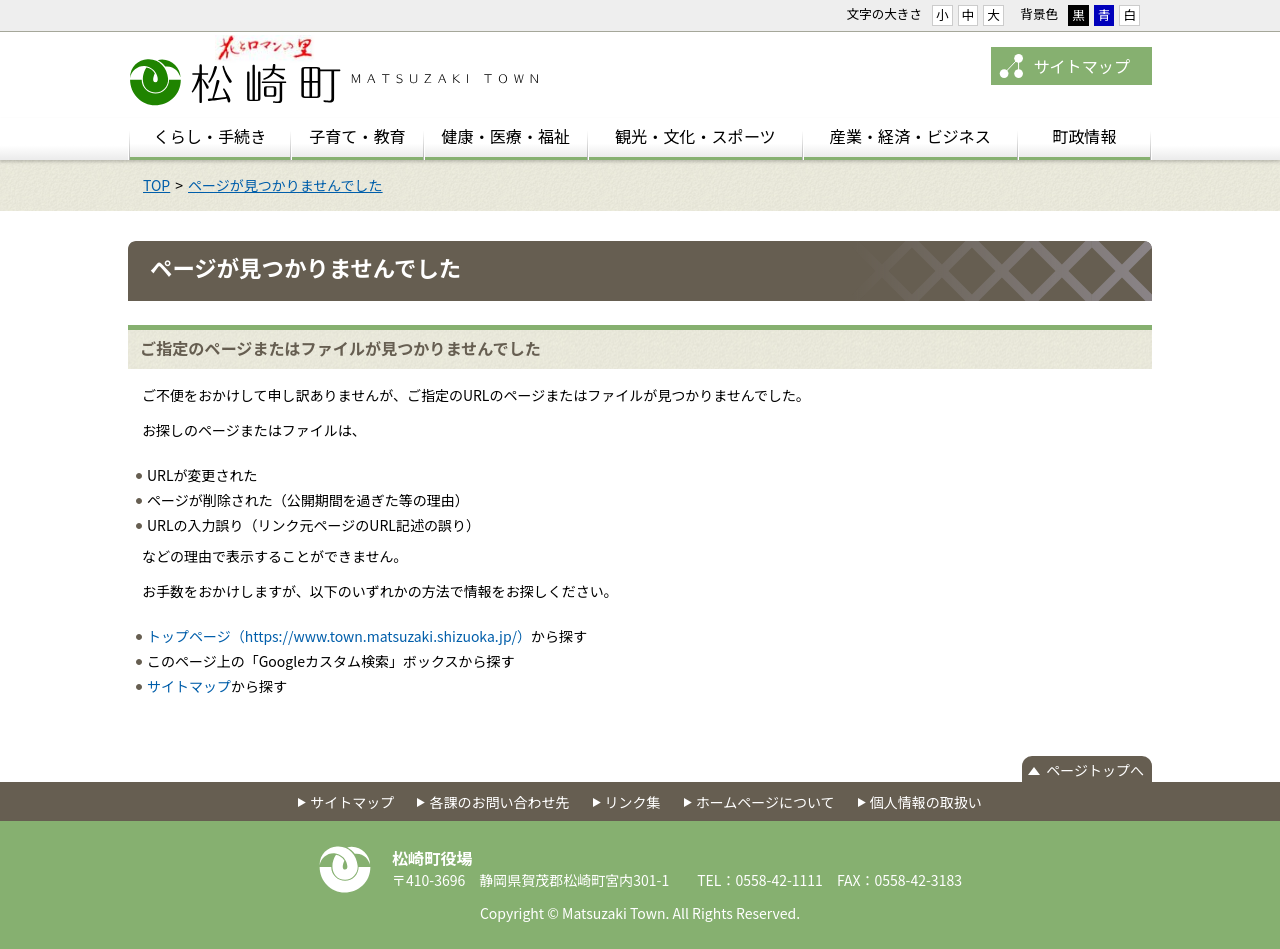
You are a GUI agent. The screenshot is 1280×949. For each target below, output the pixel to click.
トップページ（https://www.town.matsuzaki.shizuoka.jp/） (339, 636)
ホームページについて (765, 802)
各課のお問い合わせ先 (499, 802)
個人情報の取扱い (926, 802)
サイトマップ (1081, 66)
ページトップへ (1095, 770)
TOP (156, 185)
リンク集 (633, 802)
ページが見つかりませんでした (285, 185)
